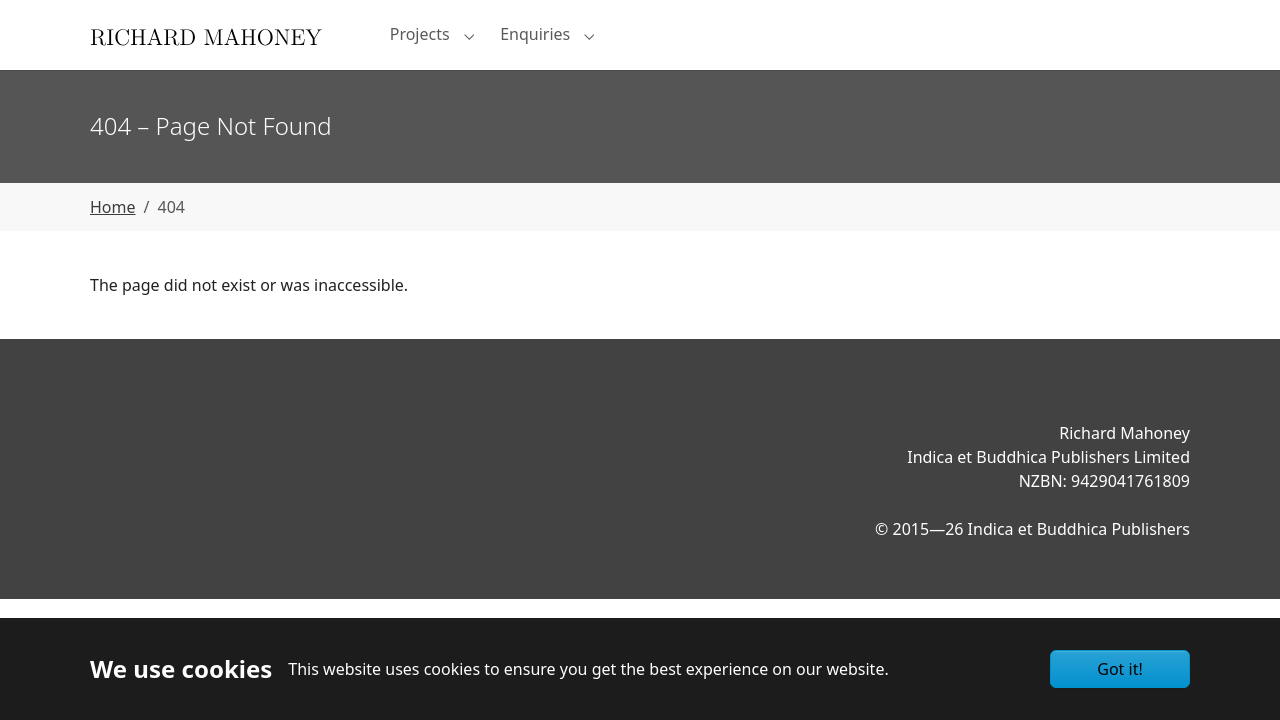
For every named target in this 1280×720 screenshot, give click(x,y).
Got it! (1119, 669)
